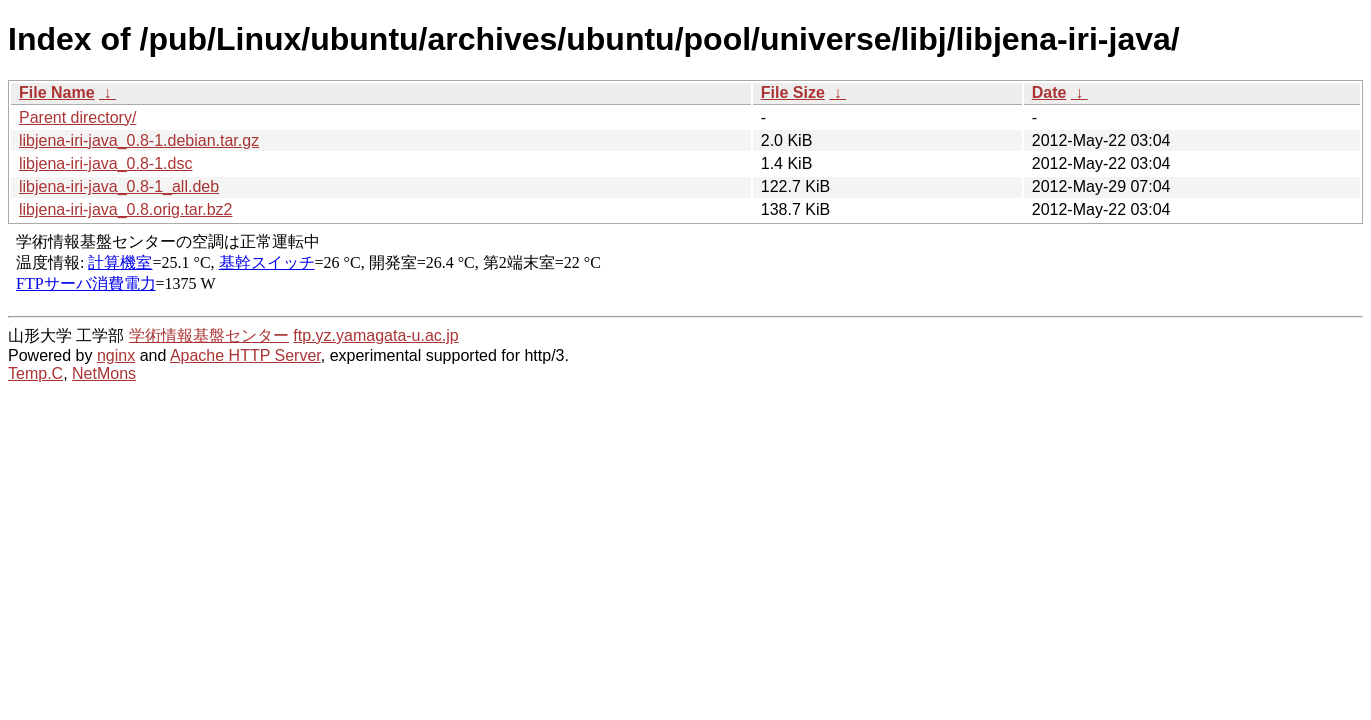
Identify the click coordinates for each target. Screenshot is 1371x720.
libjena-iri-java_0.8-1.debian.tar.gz (139, 140)
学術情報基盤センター (209, 335)
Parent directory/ (77, 117)
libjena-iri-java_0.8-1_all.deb (119, 186)
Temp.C (35, 373)
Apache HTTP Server (245, 355)
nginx (116, 355)
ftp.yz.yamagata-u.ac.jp (375, 335)
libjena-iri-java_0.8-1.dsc (105, 163)
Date (1049, 92)
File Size (793, 92)
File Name (57, 92)
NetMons (104, 373)
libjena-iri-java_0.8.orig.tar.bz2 (125, 209)
